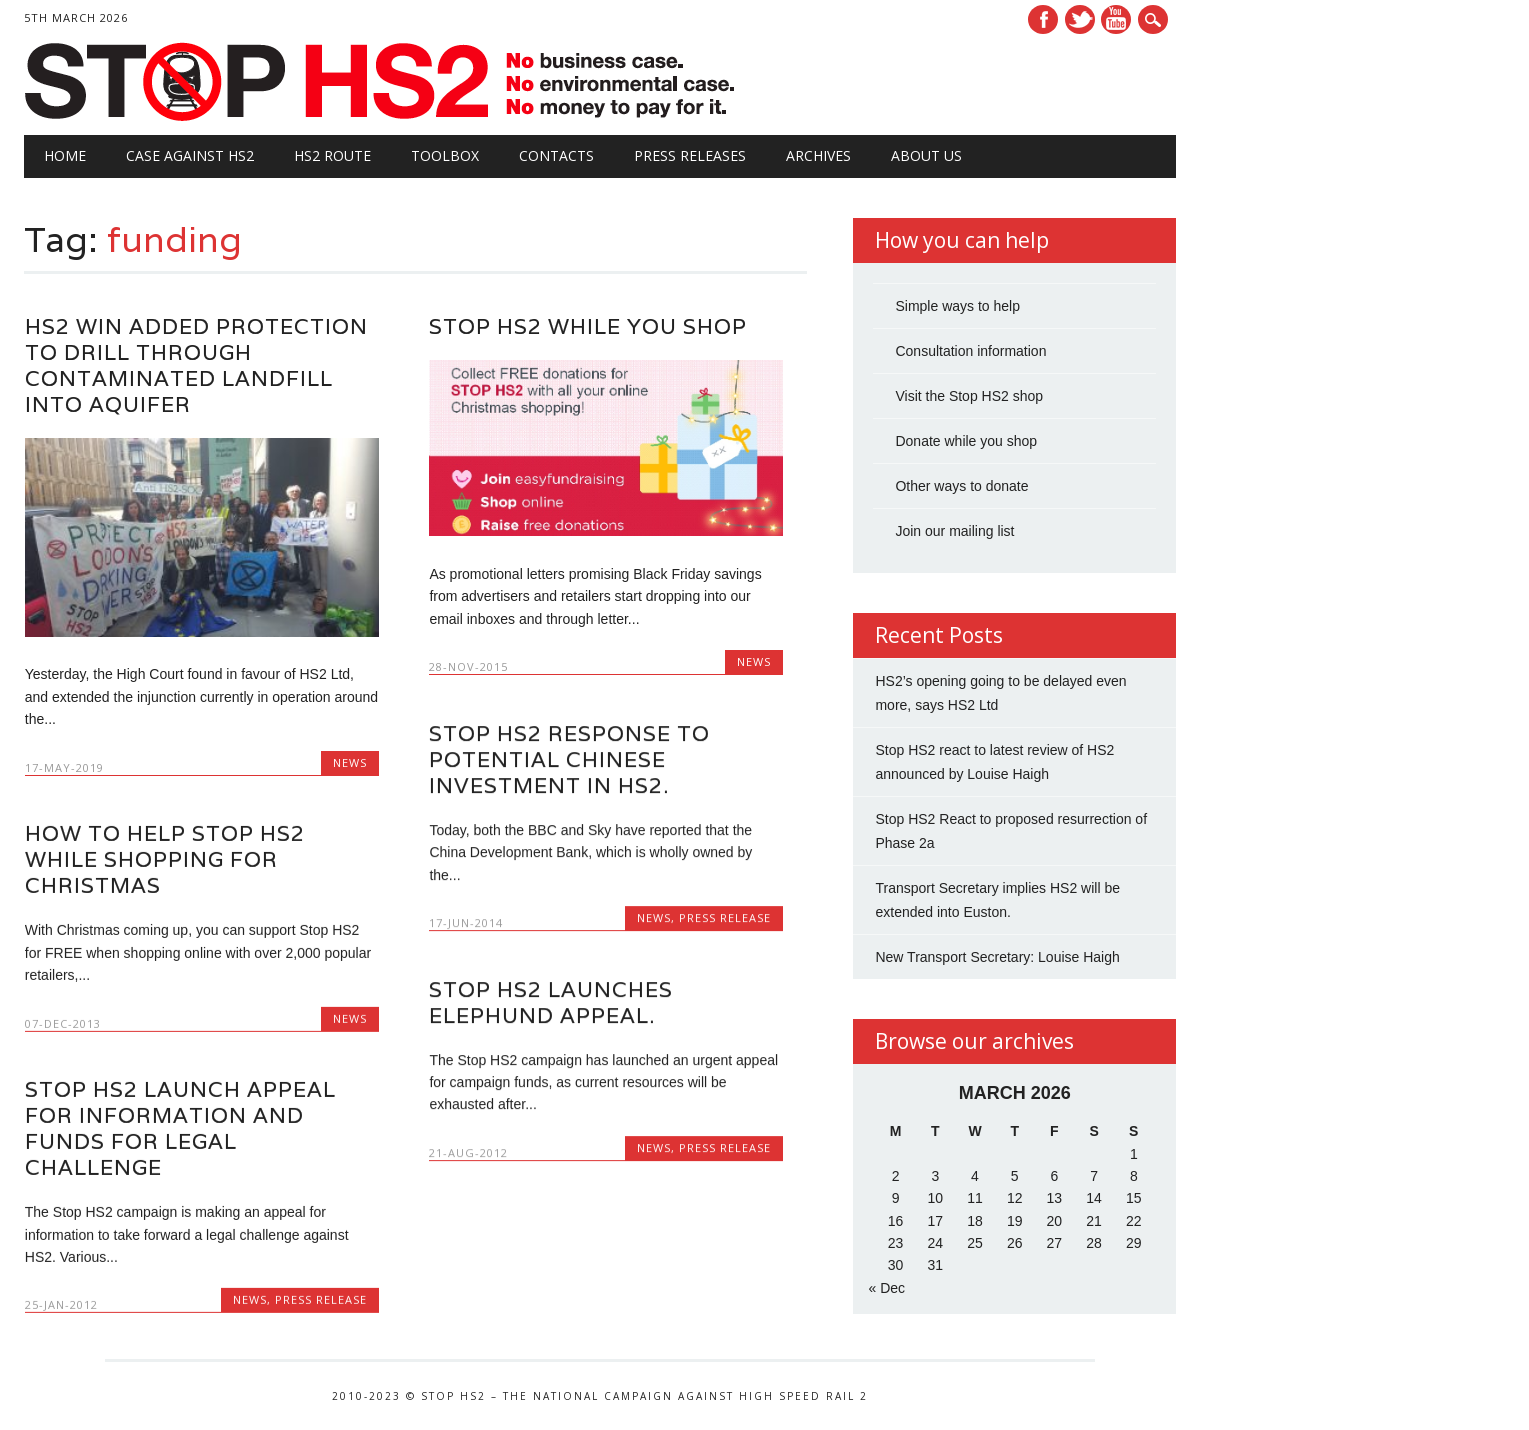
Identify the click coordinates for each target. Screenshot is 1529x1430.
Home (65, 155)
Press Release (725, 917)
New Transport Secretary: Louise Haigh (997, 957)
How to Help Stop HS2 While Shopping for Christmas (165, 859)
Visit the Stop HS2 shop (969, 396)
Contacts (556, 155)
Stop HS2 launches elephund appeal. (551, 1002)
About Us (926, 155)
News (350, 762)
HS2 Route (332, 155)
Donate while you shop (966, 441)
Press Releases (690, 155)
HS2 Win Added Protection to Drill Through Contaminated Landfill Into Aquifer (196, 365)
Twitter (1080, 19)
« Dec (886, 1288)
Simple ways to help (957, 306)
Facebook (1043, 19)
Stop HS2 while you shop (588, 326)
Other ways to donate (961, 486)
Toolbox (445, 155)
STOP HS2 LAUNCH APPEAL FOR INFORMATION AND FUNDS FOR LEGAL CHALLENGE (180, 1128)
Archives (818, 155)
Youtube (1116, 19)
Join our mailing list (954, 531)
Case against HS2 (190, 155)
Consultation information (970, 351)
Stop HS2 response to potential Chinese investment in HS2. (569, 759)
